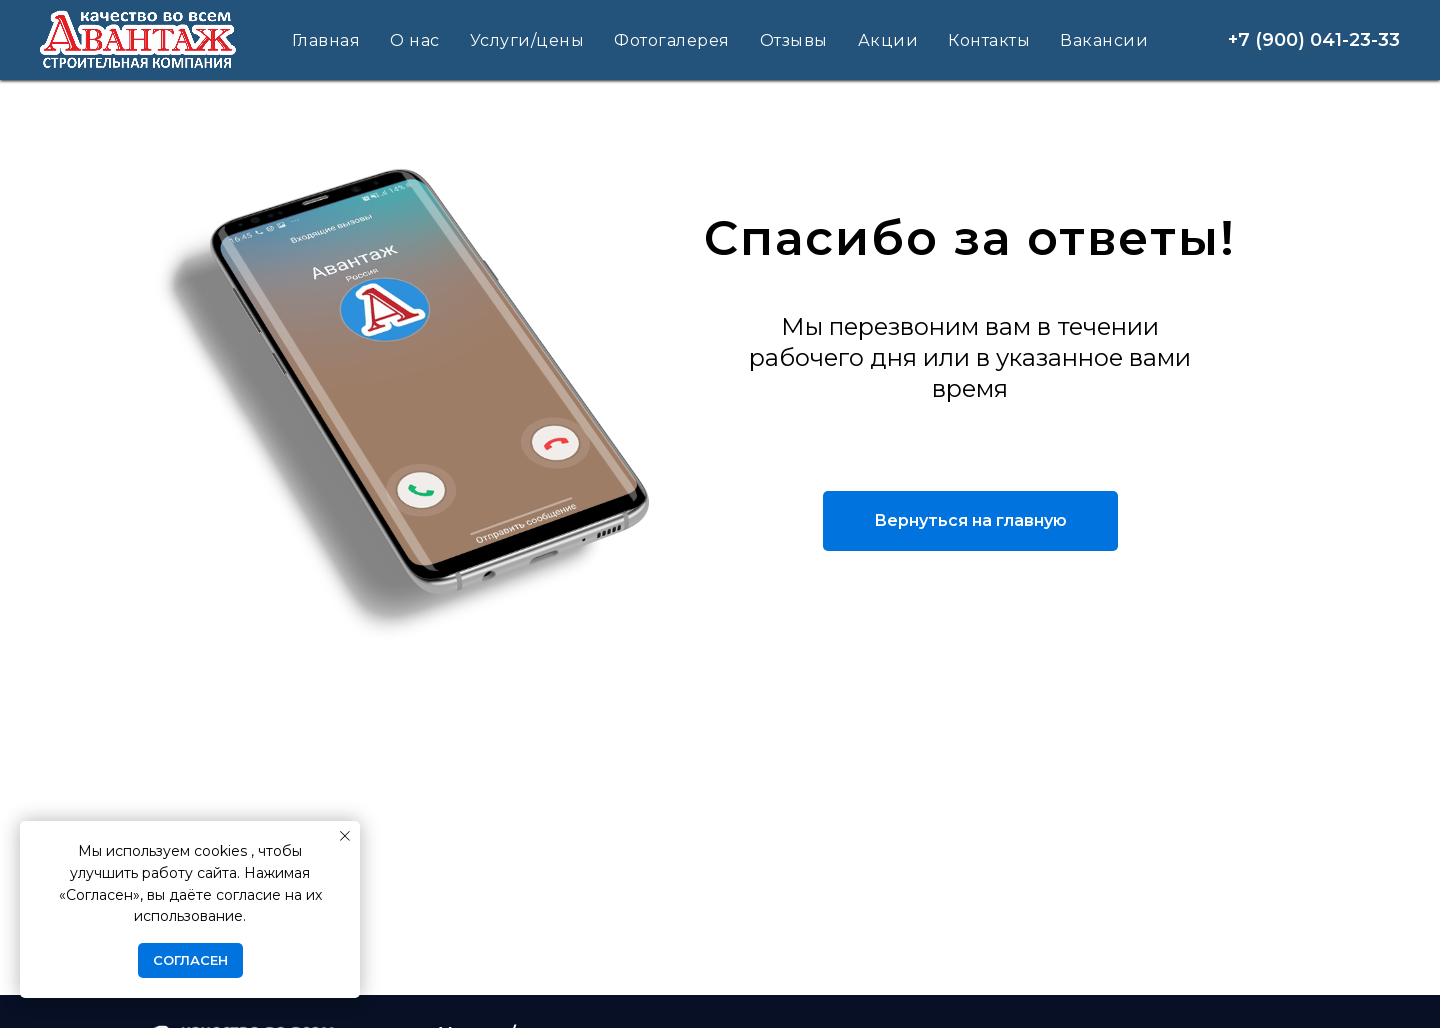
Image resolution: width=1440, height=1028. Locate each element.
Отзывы (794, 40)
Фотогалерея (672, 40)
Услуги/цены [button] (527, 40)
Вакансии (1104, 40)
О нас (415, 40)
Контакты (989, 40)
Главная (326, 40)
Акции (888, 40)
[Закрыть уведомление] (345, 836)
